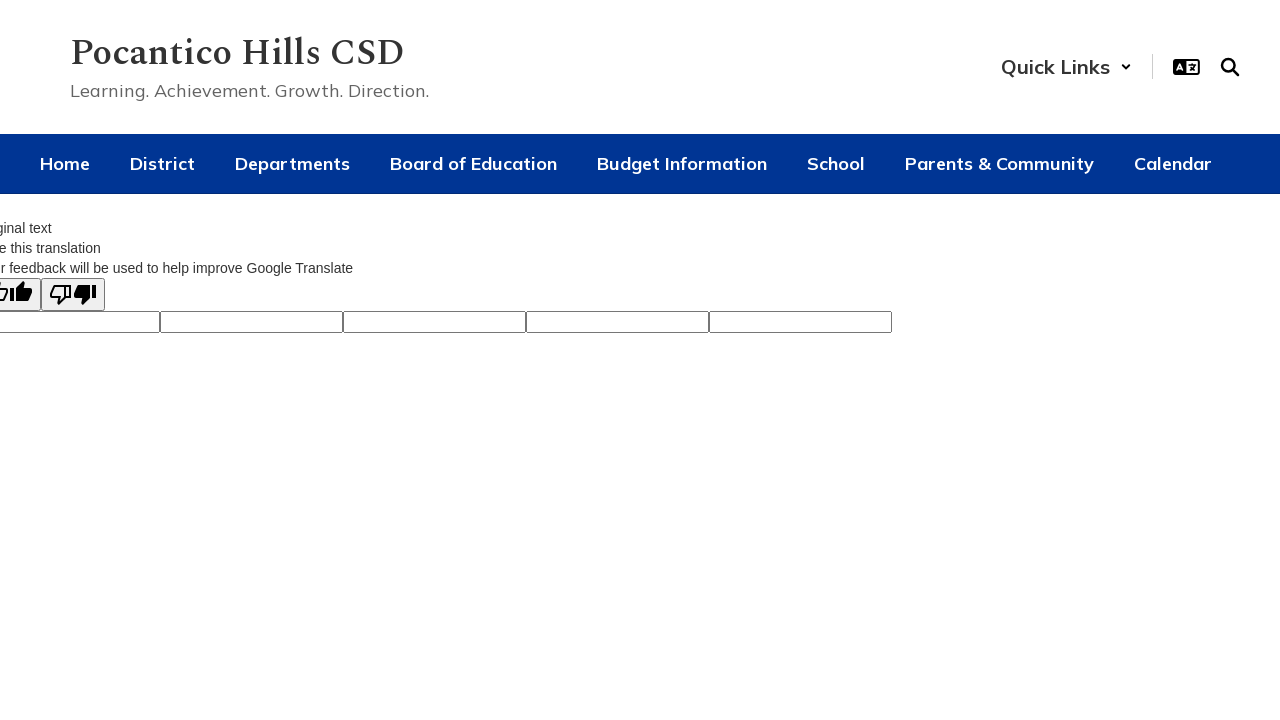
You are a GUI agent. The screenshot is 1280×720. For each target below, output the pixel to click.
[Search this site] (1230, 67)
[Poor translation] (73, 294)
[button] (1066, 66)
